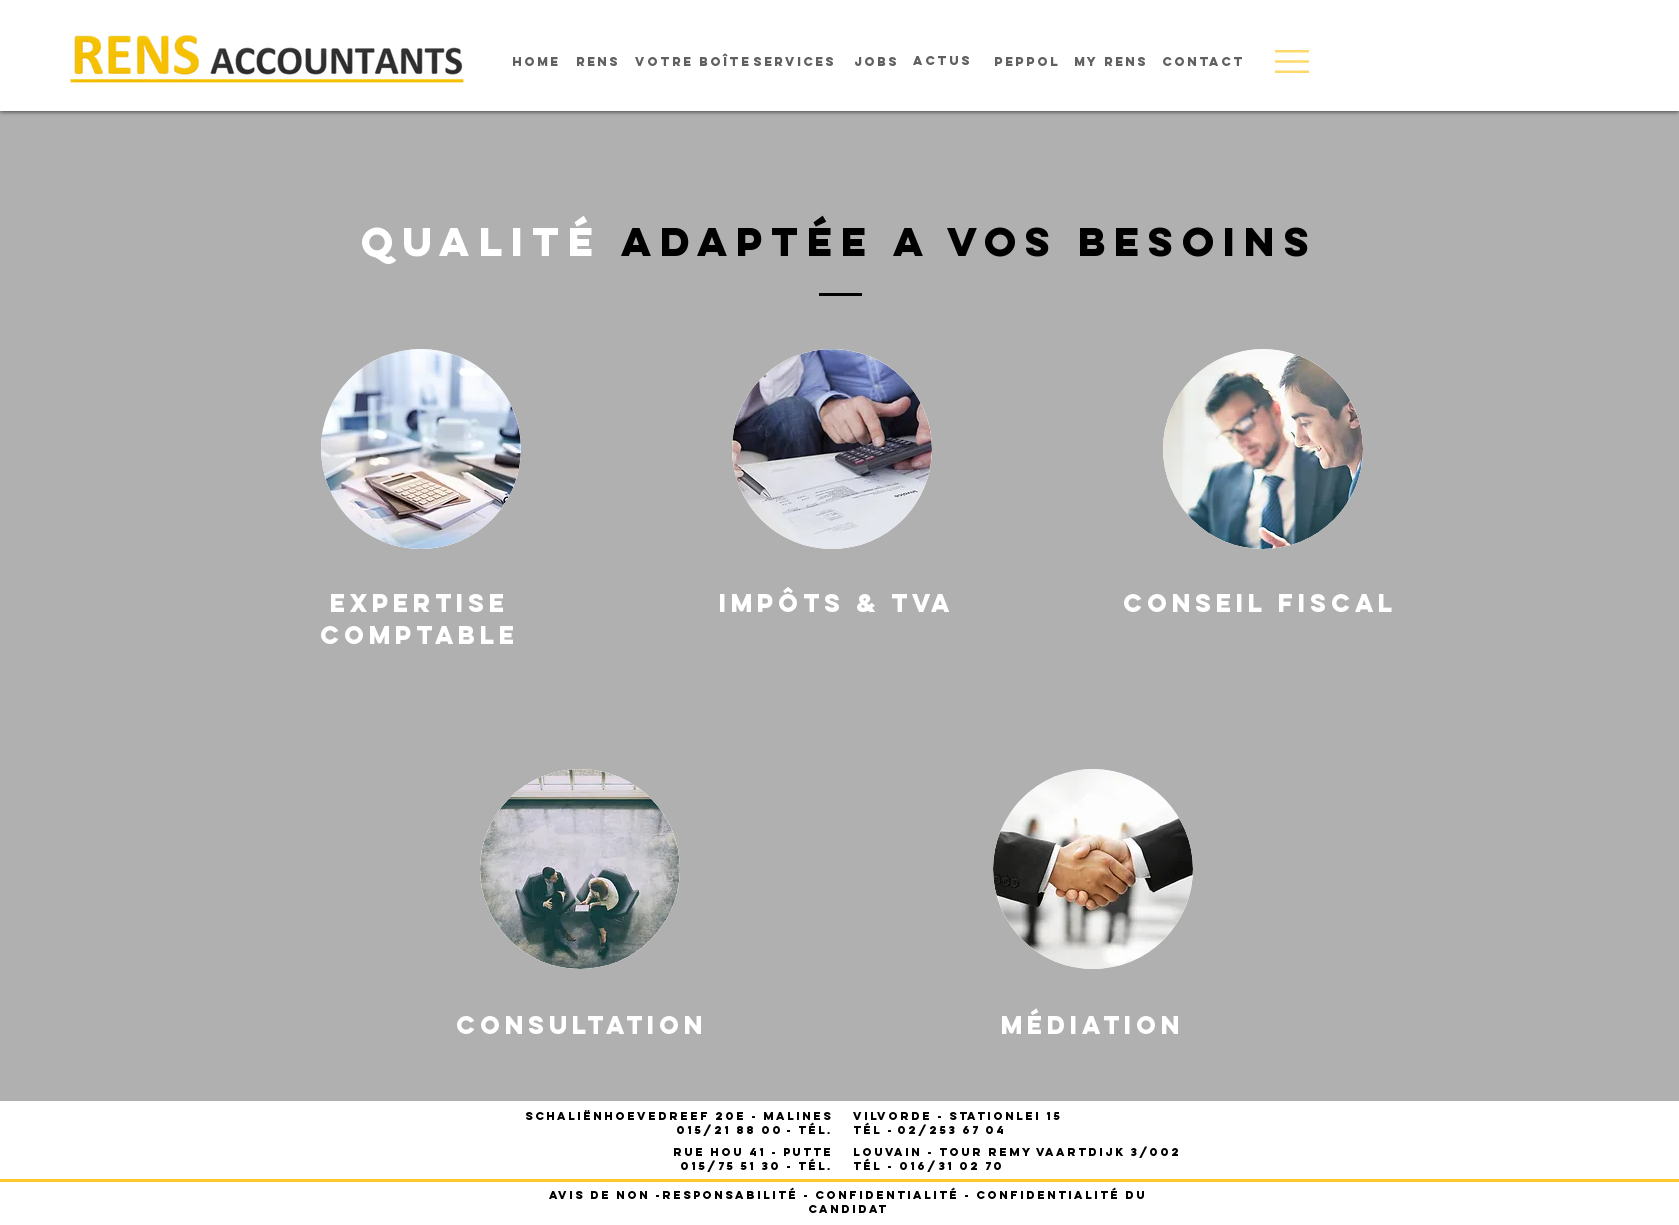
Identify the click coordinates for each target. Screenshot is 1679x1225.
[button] (1292, 61)
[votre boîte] (693, 62)
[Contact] (1203, 62)
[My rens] (1111, 62)
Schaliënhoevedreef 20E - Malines (679, 1116)
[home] (536, 62)
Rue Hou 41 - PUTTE (753, 1152)
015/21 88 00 (729, 1130)
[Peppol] (1027, 62)
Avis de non (599, 1195)
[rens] (598, 62)
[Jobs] (876, 62)
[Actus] (943, 61)
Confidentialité (887, 1195)
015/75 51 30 (730, 1166)
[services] (794, 62)
